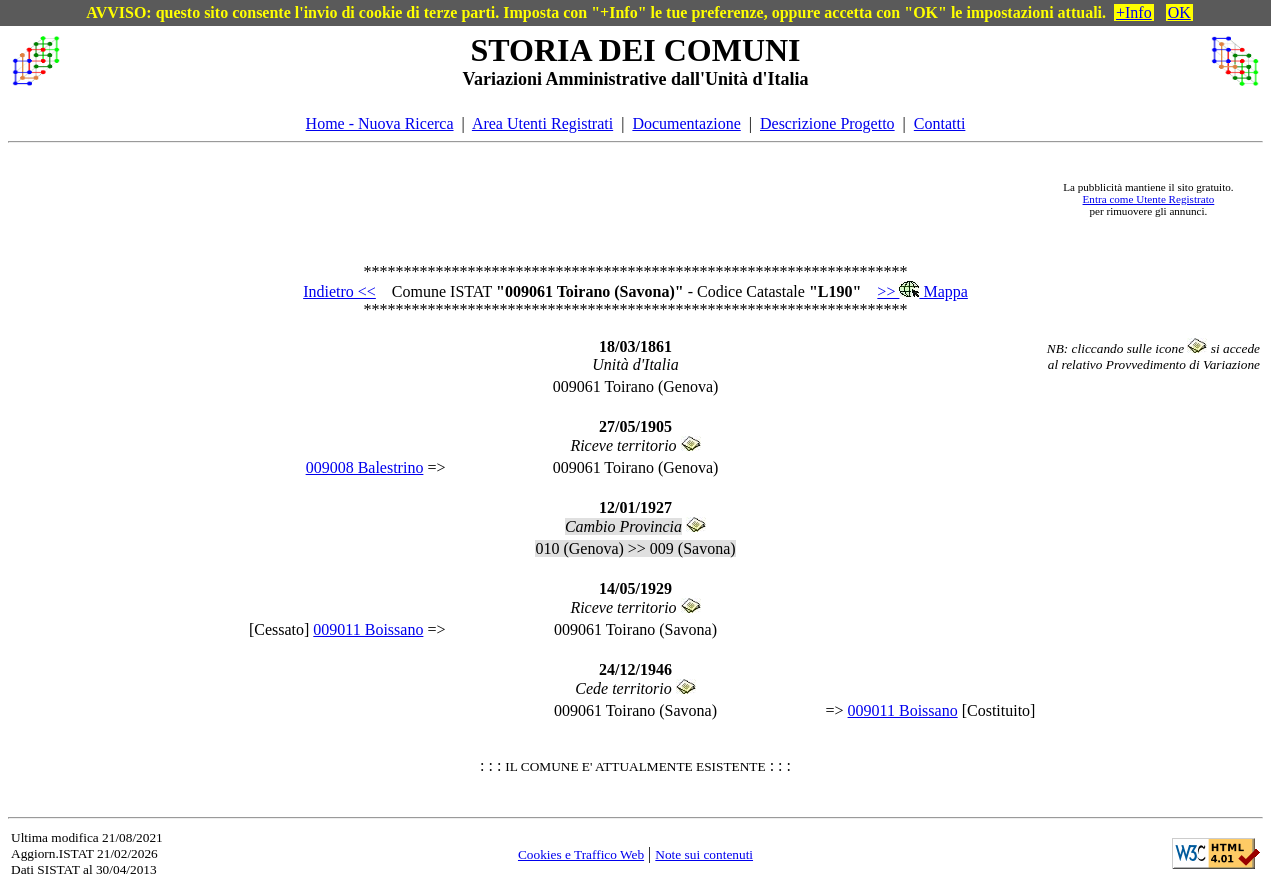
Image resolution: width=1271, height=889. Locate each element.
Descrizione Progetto (827, 123)
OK (1179, 12)
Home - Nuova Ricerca (380, 123)
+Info (1134, 12)
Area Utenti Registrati (542, 123)
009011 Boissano (368, 629)
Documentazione (686, 123)
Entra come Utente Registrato (1149, 199)
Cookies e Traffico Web (581, 854)
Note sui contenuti (704, 854)
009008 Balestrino (365, 467)
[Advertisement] (557, 199)
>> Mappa (922, 291)
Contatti (940, 123)
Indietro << (339, 291)
